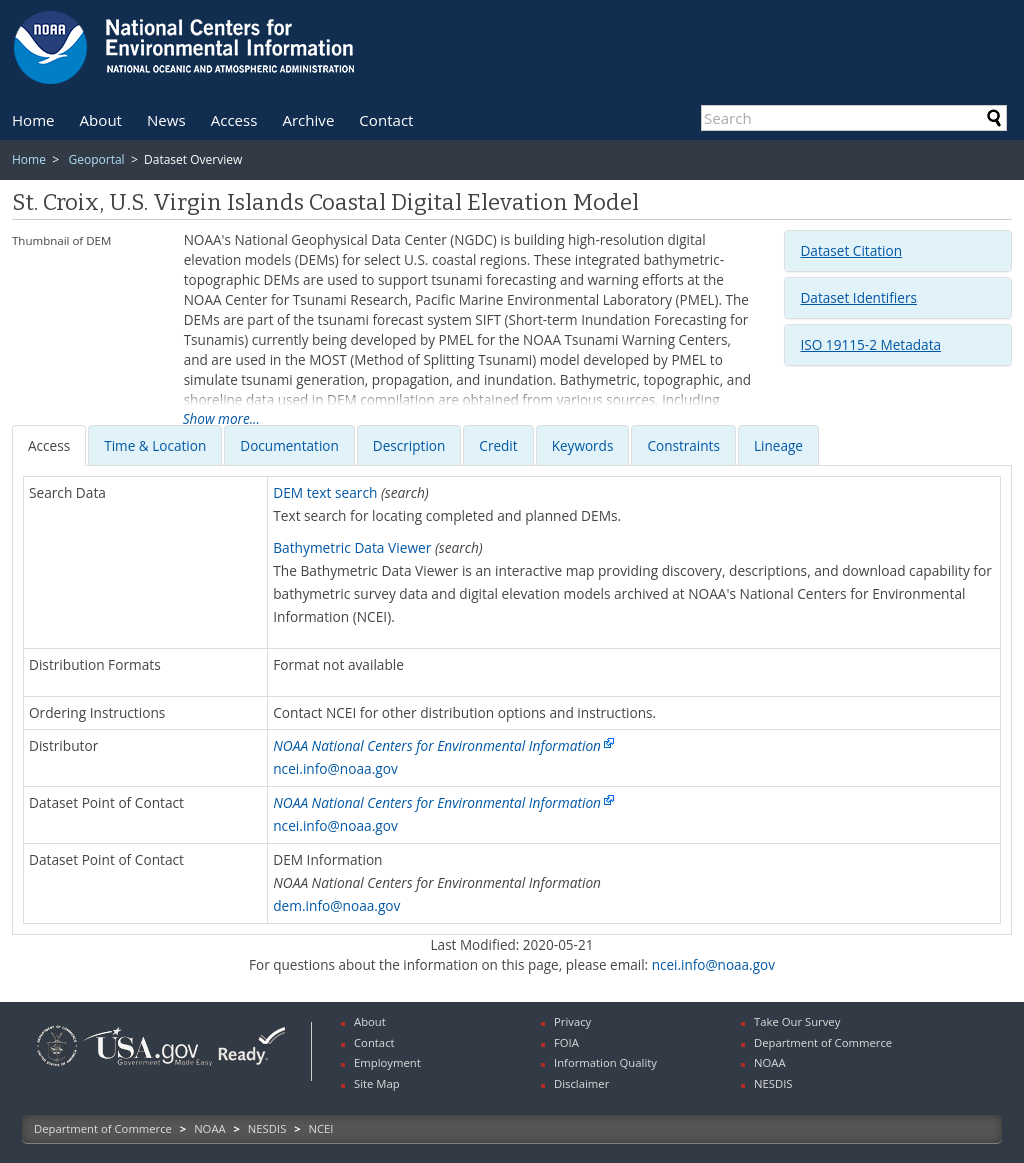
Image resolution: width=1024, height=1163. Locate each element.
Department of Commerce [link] (823, 1042)
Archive (308, 120)
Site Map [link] (377, 1083)
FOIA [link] (566, 1042)
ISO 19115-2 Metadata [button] (870, 344)
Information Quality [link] (605, 1062)
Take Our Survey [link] (797, 1021)
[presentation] (49, 445)
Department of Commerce (103, 1128)
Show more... (221, 419)
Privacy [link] (572, 1021)
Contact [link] (374, 1042)
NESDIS (267, 1128)
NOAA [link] (770, 1062)
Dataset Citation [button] (851, 250)
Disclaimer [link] (581, 1083)
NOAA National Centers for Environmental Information (437, 745)
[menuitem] (33, 120)
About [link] (370, 1021)
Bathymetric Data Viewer (352, 547)
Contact (386, 120)
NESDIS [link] (773, 1083)
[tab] (898, 251)
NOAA (210, 1128)
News (166, 120)
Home (33, 120)
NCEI (321, 1128)
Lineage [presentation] (778, 445)
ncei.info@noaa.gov (335, 768)
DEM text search (325, 492)
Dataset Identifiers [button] (858, 297)
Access (234, 120)
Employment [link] (387, 1062)
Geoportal (96, 159)
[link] (57, 1068)
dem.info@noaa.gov (336, 905)
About (101, 120)
